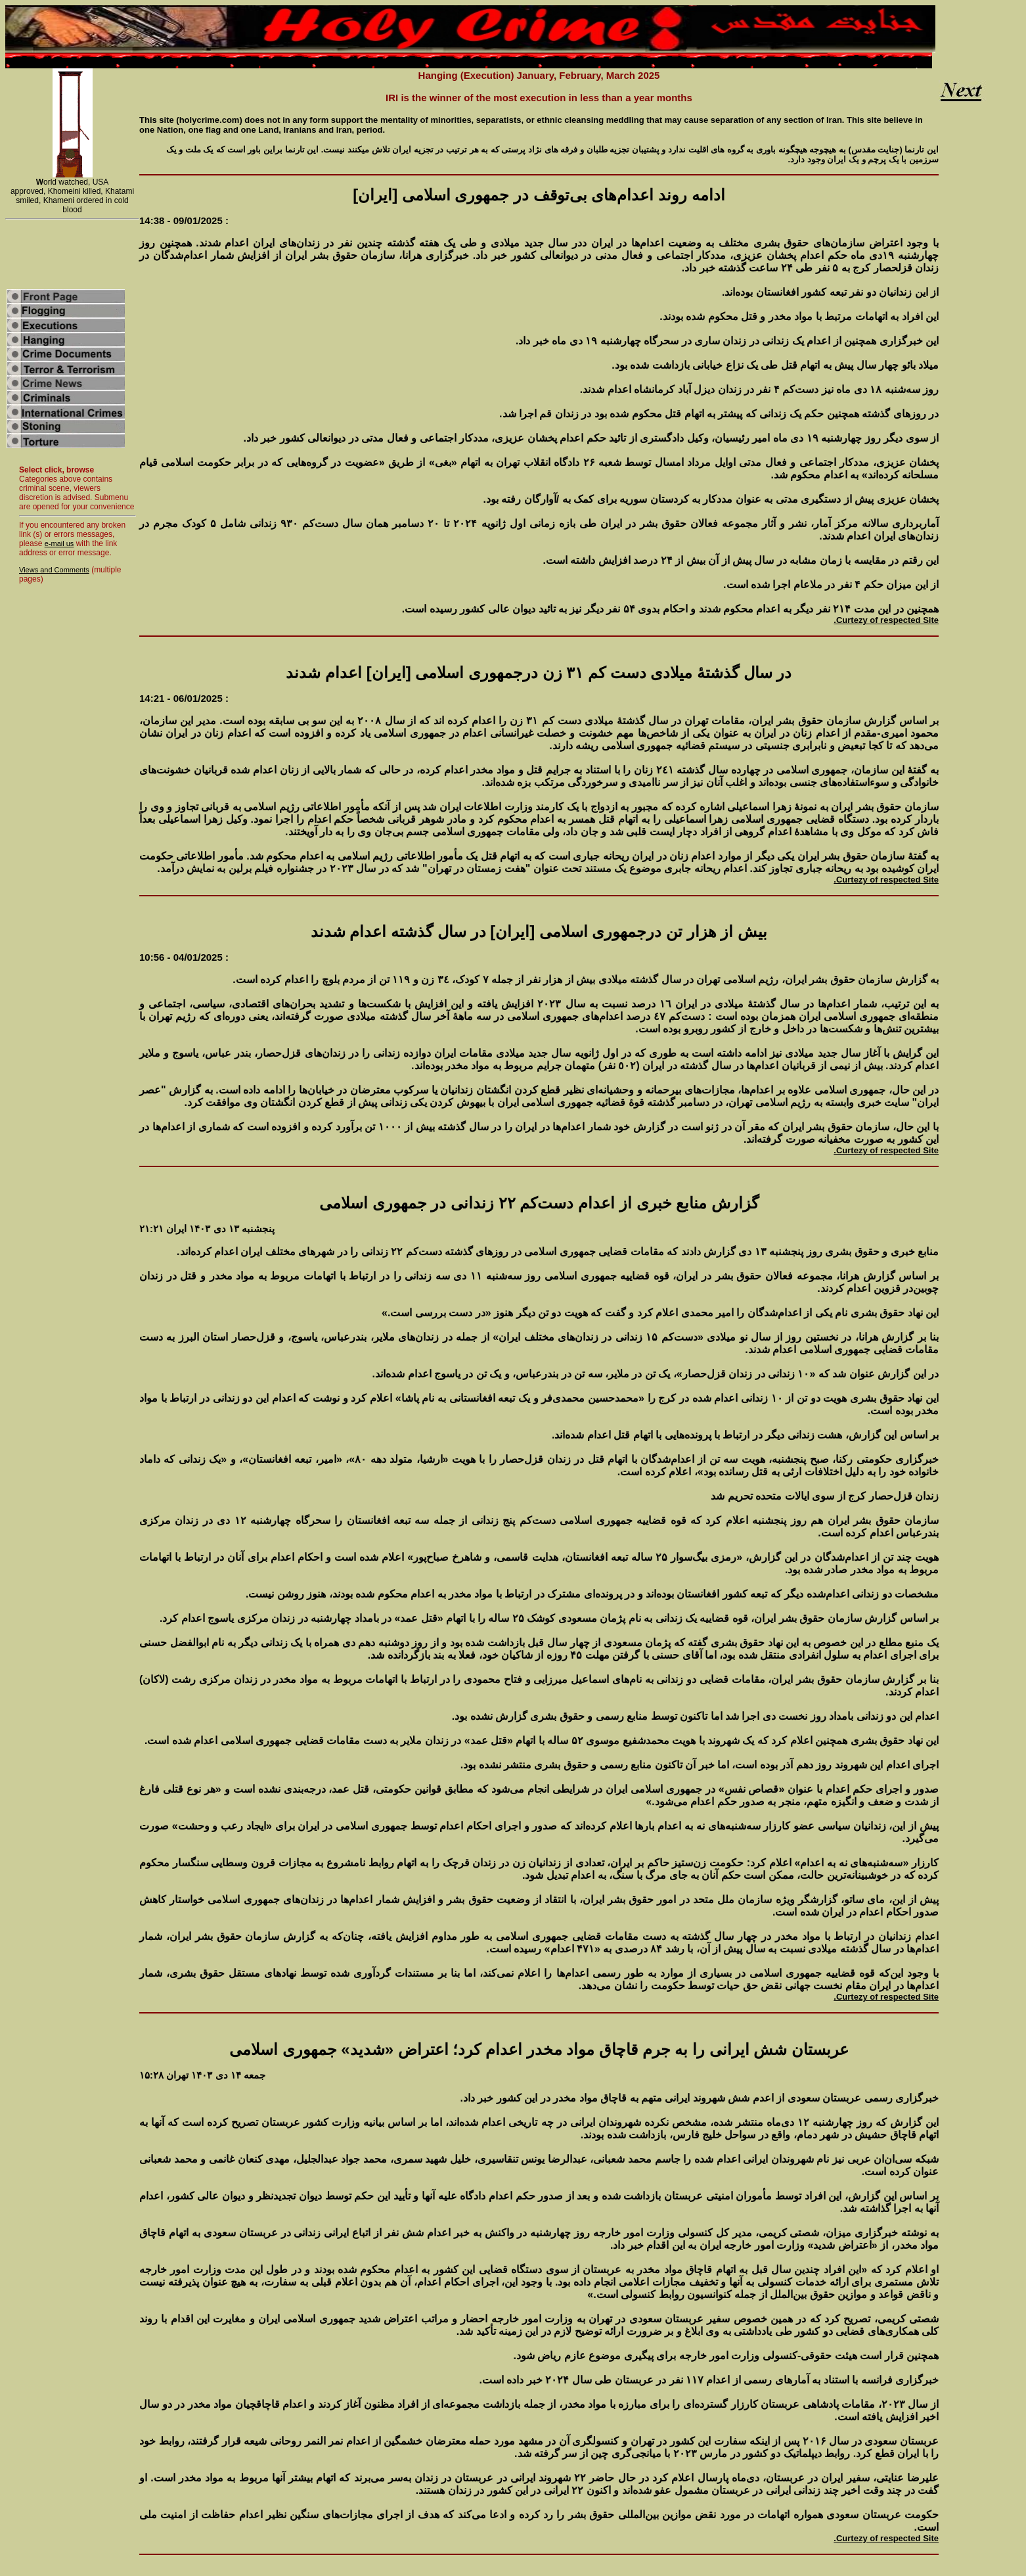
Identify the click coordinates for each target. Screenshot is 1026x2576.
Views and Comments (54, 570)
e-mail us (59, 543)
